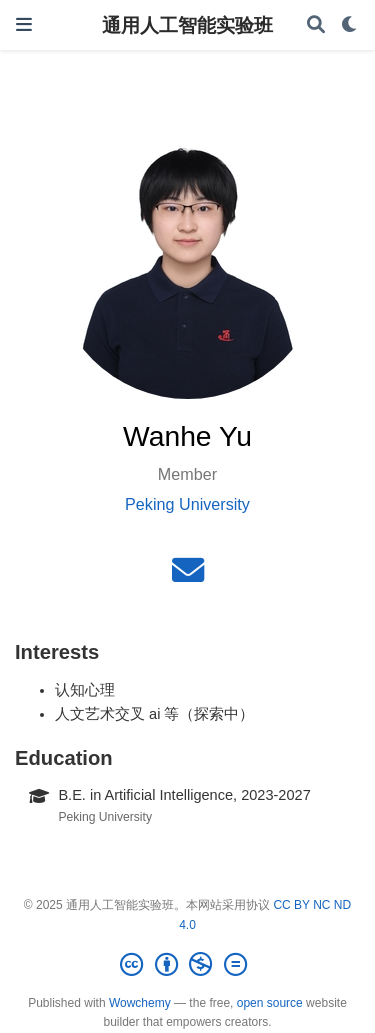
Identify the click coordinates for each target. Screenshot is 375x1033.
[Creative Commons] (187, 965)
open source (270, 1003)
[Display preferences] (350, 25)
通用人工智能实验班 (187, 25)
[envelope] (188, 576)
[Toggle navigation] (24, 24)
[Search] (316, 25)
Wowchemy (140, 1003)
